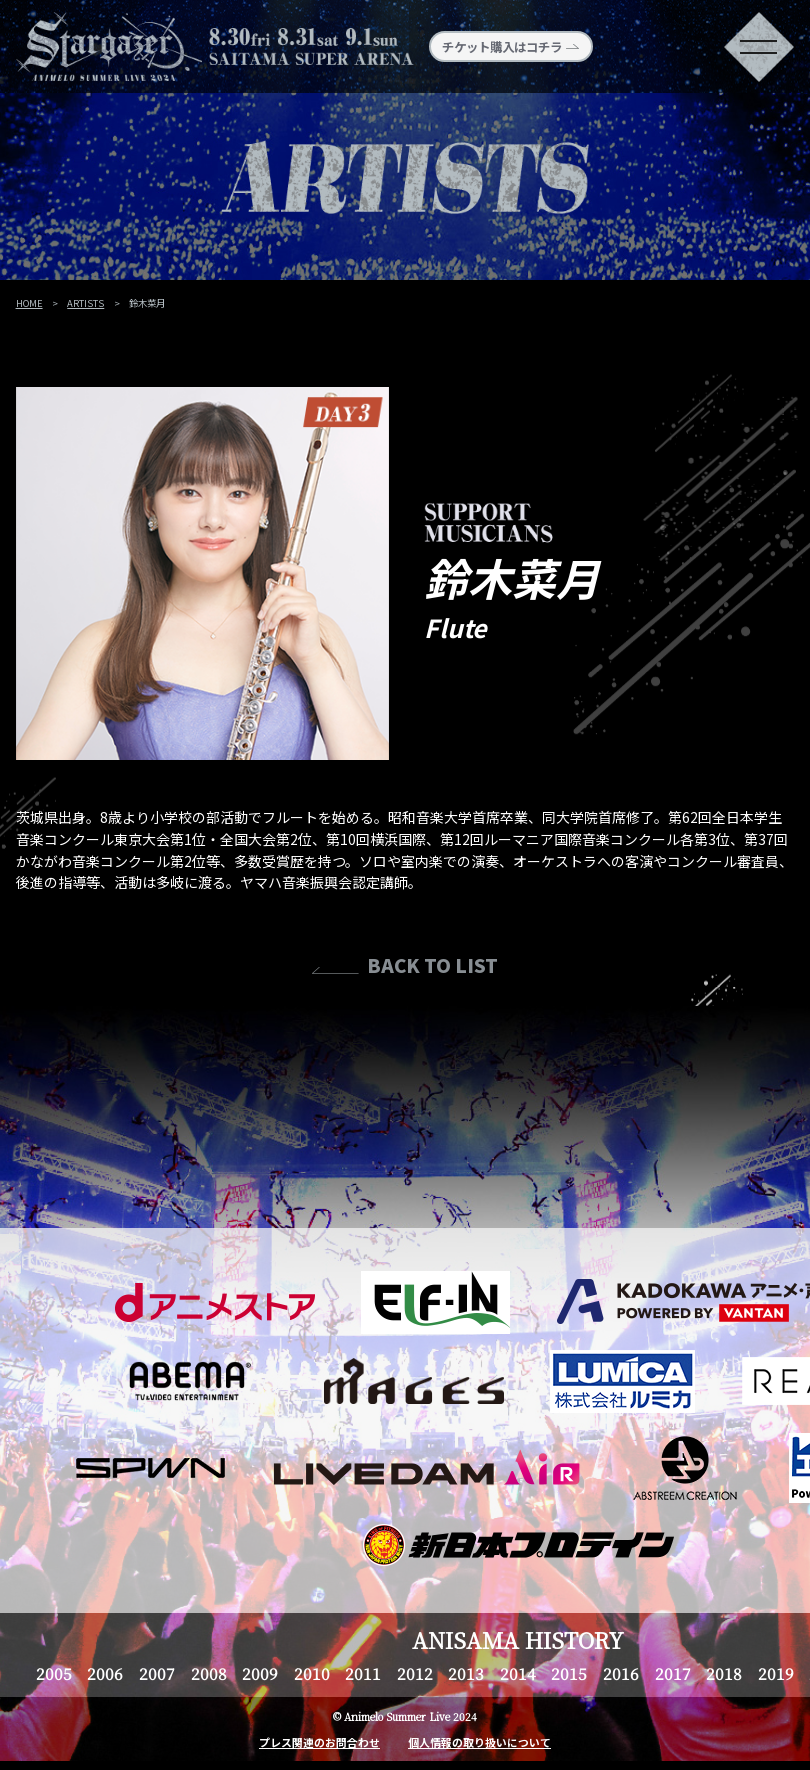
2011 (363, 1673)
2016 (621, 1673)
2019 (776, 1673)
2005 (54, 1673)
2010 (312, 1673)
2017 (673, 1673)
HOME (29, 303)
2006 (105, 1673)
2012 (415, 1673)
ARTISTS (85, 303)
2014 (518, 1673)
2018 (724, 1673)
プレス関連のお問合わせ (319, 1742)
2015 (569, 1673)
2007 (157, 1673)
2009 (260, 1673)
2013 (466, 1673)
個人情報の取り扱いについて (479, 1742)
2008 (209, 1673)
